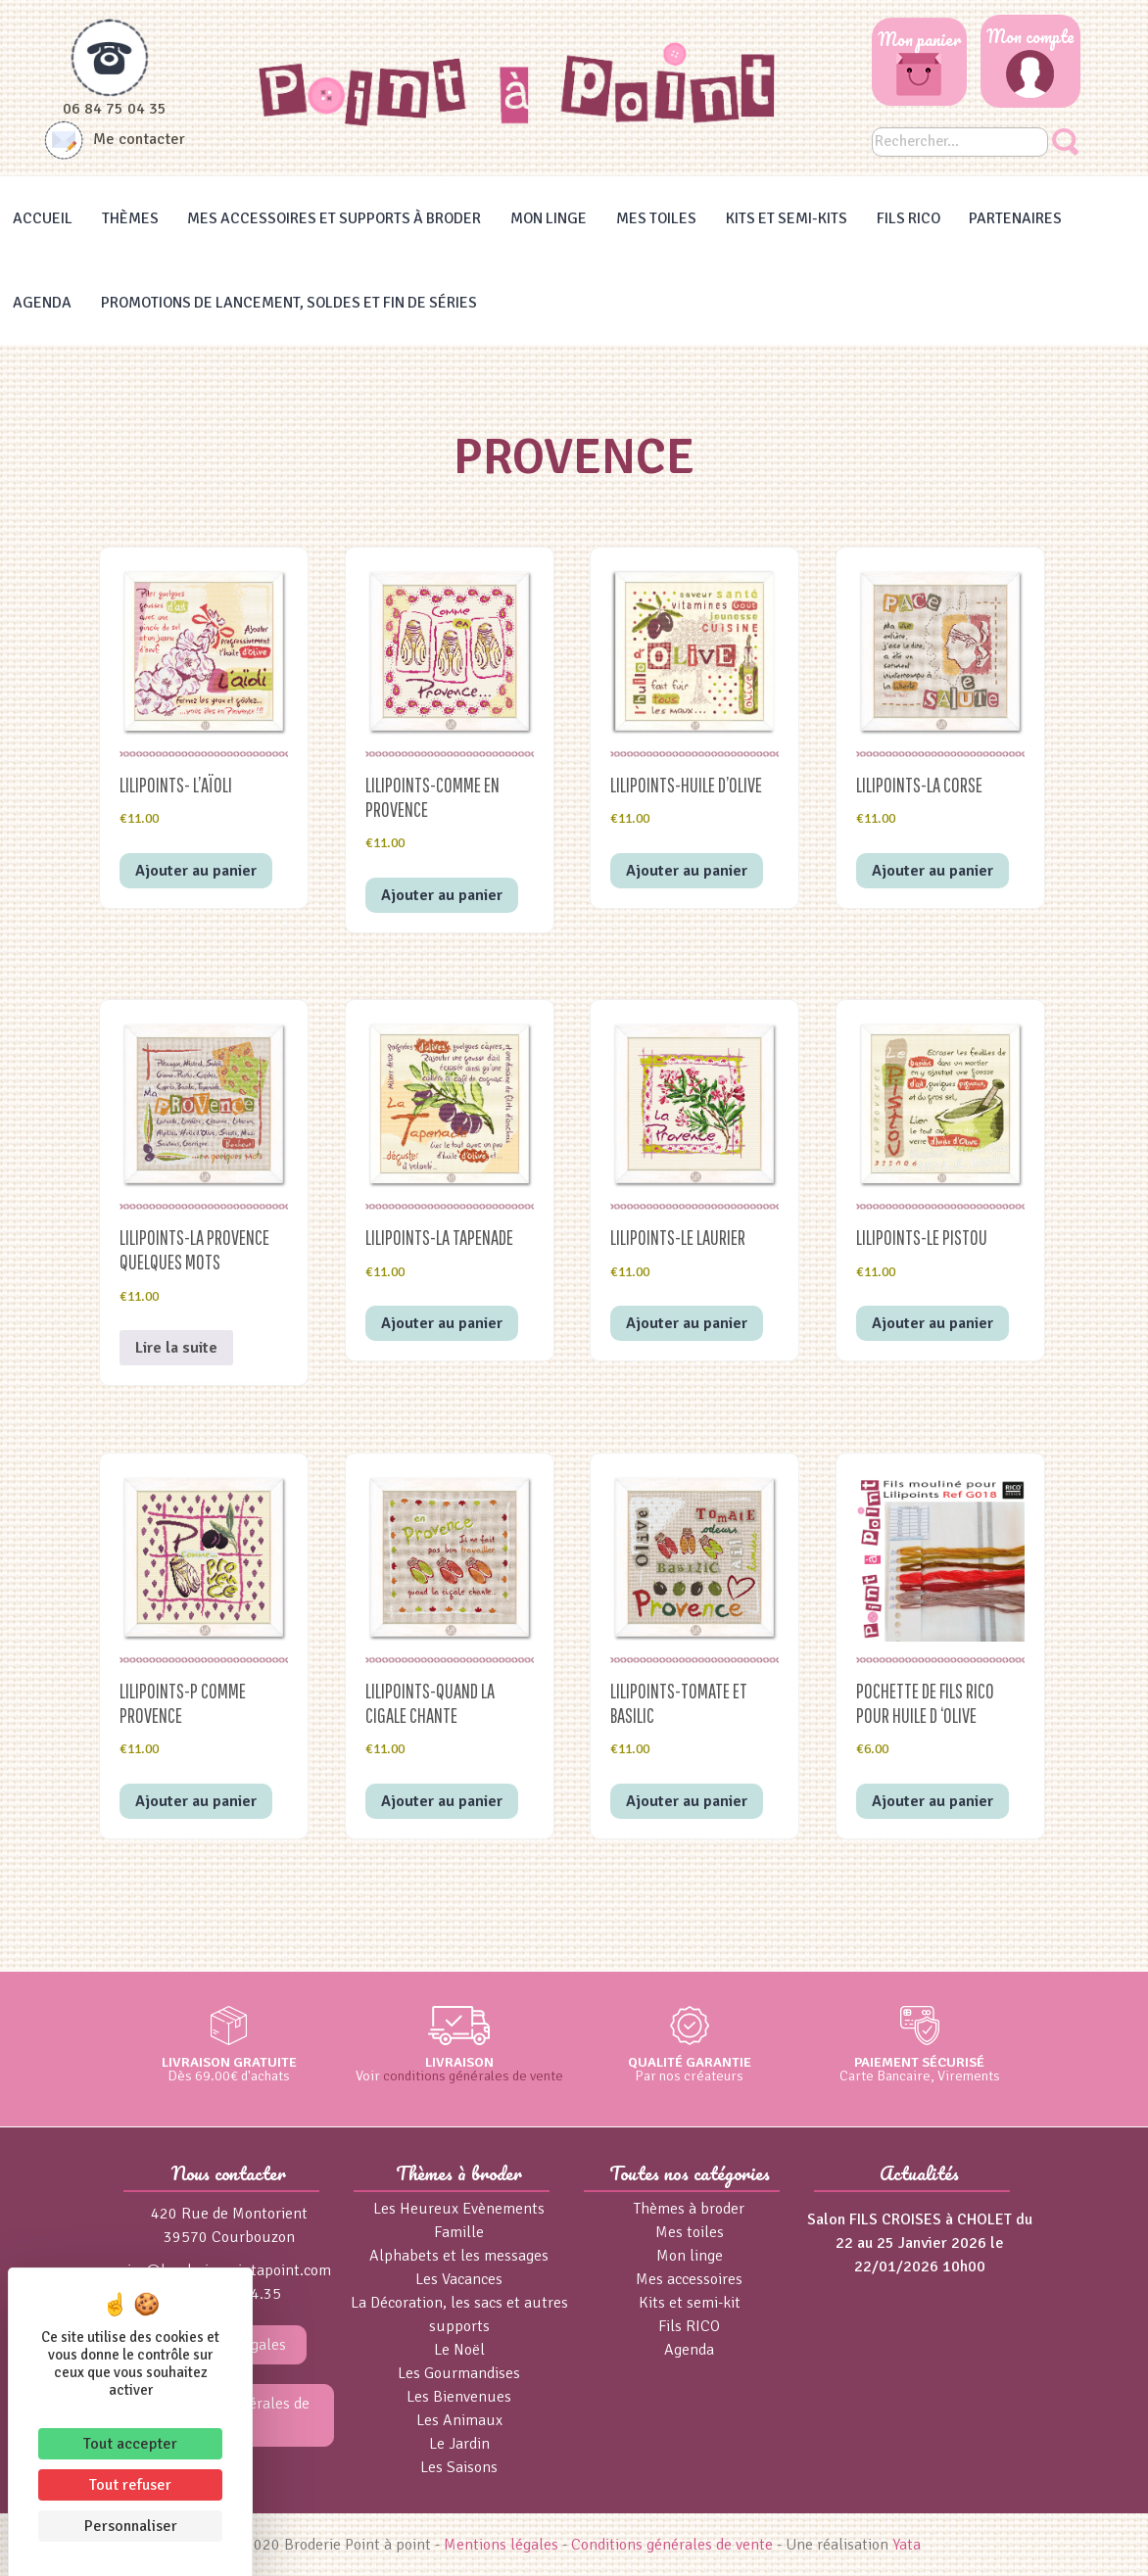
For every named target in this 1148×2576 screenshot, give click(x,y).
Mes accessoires (689, 2279)
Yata (906, 2544)
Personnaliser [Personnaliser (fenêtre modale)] (130, 2526)
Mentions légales (501, 2544)
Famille (459, 2232)
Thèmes (130, 218)
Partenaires (1015, 218)
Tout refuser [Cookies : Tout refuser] (130, 2485)
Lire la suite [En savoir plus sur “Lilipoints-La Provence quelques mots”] (176, 1348)
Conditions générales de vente (672, 2544)
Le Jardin (459, 2444)
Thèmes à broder (689, 2208)
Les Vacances (458, 2279)
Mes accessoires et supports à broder (334, 218)
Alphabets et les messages (459, 2256)
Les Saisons (459, 2467)
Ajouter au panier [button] (196, 871)
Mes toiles (656, 218)
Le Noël (459, 2350)
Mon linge (548, 218)
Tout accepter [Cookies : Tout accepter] (130, 2444)
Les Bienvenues (459, 2397)
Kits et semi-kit (690, 2303)
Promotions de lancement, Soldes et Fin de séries (289, 302)
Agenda (42, 302)
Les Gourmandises (459, 2373)
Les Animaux (459, 2420)
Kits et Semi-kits (786, 218)
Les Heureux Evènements (459, 2208)
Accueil (42, 218)
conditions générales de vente (473, 2075)
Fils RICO (908, 218)
